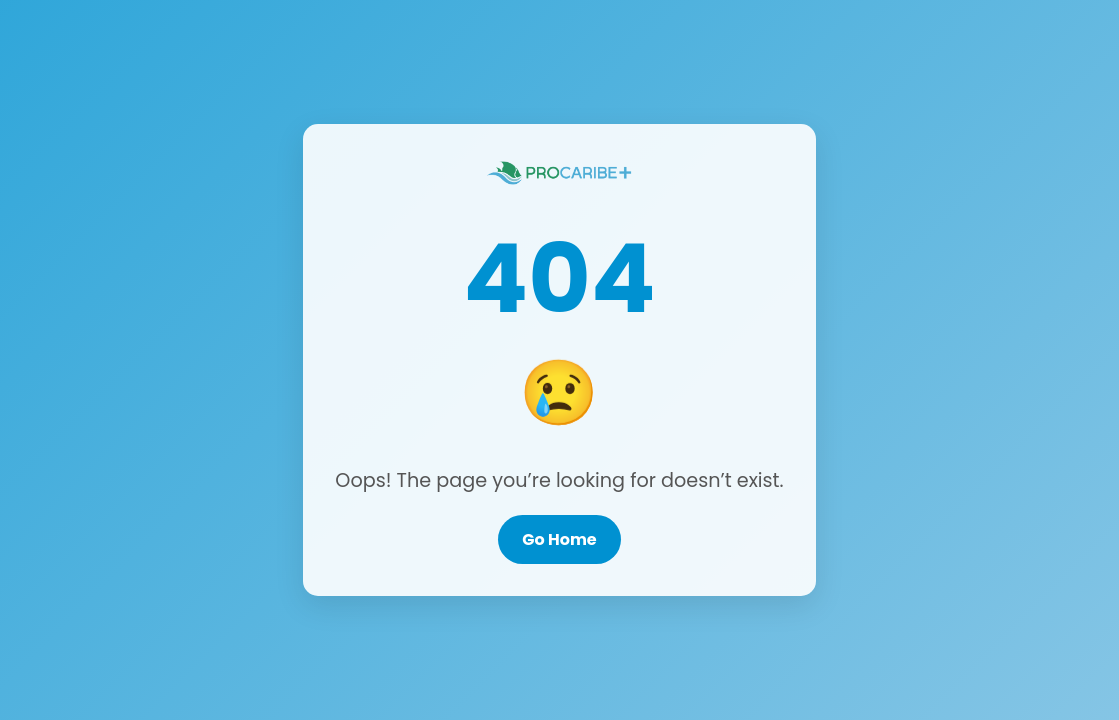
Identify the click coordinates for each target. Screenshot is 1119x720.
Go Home (559, 539)
